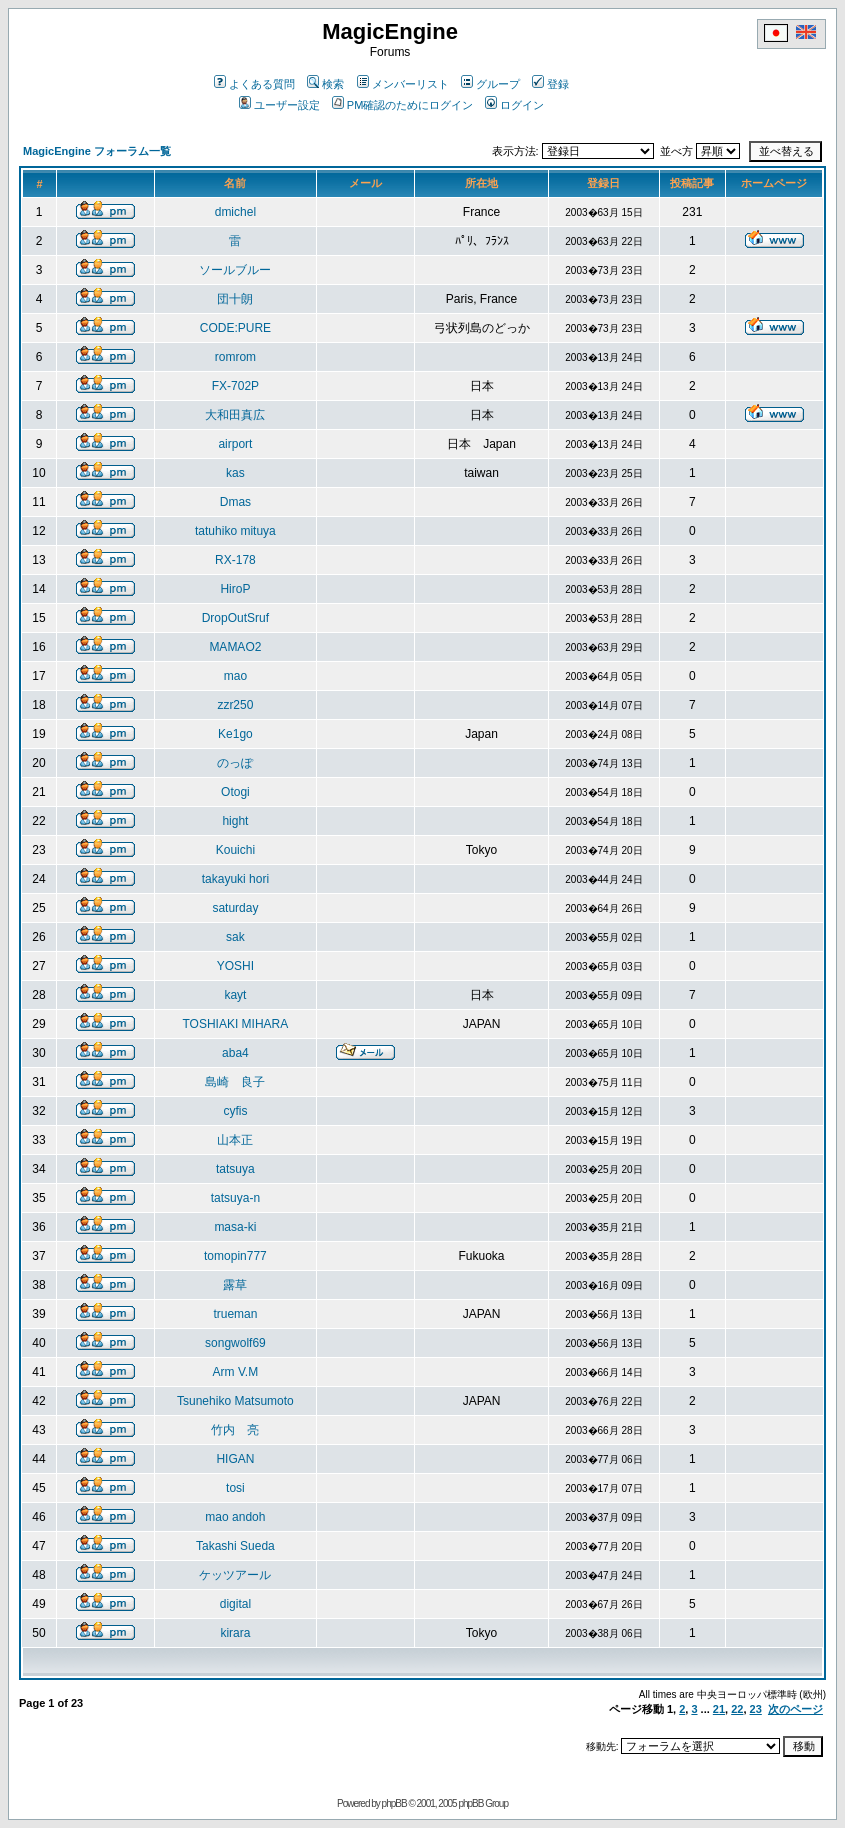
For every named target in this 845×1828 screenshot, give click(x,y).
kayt (235, 995)
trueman (235, 1314)
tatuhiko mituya (235, 531)
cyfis (235, 1111)
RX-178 (235, 560)
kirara (235, 1633)
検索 (325, 84)
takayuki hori (235, 879)
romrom (235, 357)
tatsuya (235, 1169)
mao (235, 676)
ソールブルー (235, 270)
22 (737, 1709)
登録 (550, 84)
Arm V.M (236, 1372)
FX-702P (235, 386)
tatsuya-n (235, 1198)
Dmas (235, 502)
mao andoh (235, 1517)
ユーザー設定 (279, 105)
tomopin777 (235, 1256)
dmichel (235, 212)
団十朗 (235, 299)
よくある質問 (254, 84)
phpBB (394, 1803)
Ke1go (235, 734)
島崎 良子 (235, 1082)
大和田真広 (235, 415)
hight (235, 821)
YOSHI (235, 966)
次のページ (795, 1709)
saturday (235, 908)
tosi (235, 1488)
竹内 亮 (235, 1430)
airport (235, 444)
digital (235, 1604)
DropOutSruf (235, 618)
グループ (490, 84)
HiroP (235, 589)
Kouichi (235, 850)
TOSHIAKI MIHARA (235, 1024)
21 (719, 1709)
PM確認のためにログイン (403, 105)
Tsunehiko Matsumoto (235, 1401)
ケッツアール (235, 1575)
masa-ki (235, 1227)
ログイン (514, 105)
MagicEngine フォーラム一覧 (97, 151)
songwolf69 (235, 1343)
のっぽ (235, 763)
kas (235, 473)
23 (756, 1709)
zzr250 (235, 705)
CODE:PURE (235, 328)
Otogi (235, 792)
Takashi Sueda (235, 1546)
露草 (235, 1285)
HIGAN (235, 1459)
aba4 (235, 1053)
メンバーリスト (403, 84)
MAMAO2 (235, 647)
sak (235, 937)
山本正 (235, 1140)
